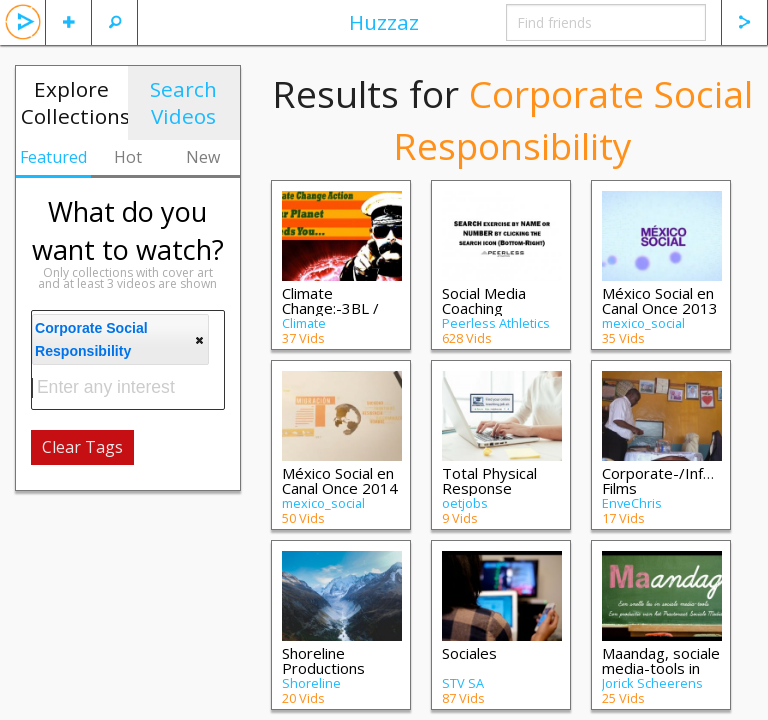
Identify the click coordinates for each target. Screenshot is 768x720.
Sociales (469, 653)
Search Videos (183, 102)
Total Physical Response (489, 480)
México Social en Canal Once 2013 (660, 300)
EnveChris (632, 503)
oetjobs (465, 503)
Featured (53, 157)
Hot (128, 157)
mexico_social (643, 323)
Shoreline (311, 683)
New (203, 157)
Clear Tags (82, 447)
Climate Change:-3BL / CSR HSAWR (330, 308)
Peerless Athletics (496, 323)
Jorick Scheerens (652, 683)
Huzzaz (384, 22)
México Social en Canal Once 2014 (340, 480)
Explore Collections (74, 102)
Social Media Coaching (484, 300)
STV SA (463, 683)
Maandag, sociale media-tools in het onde (661, 668)
